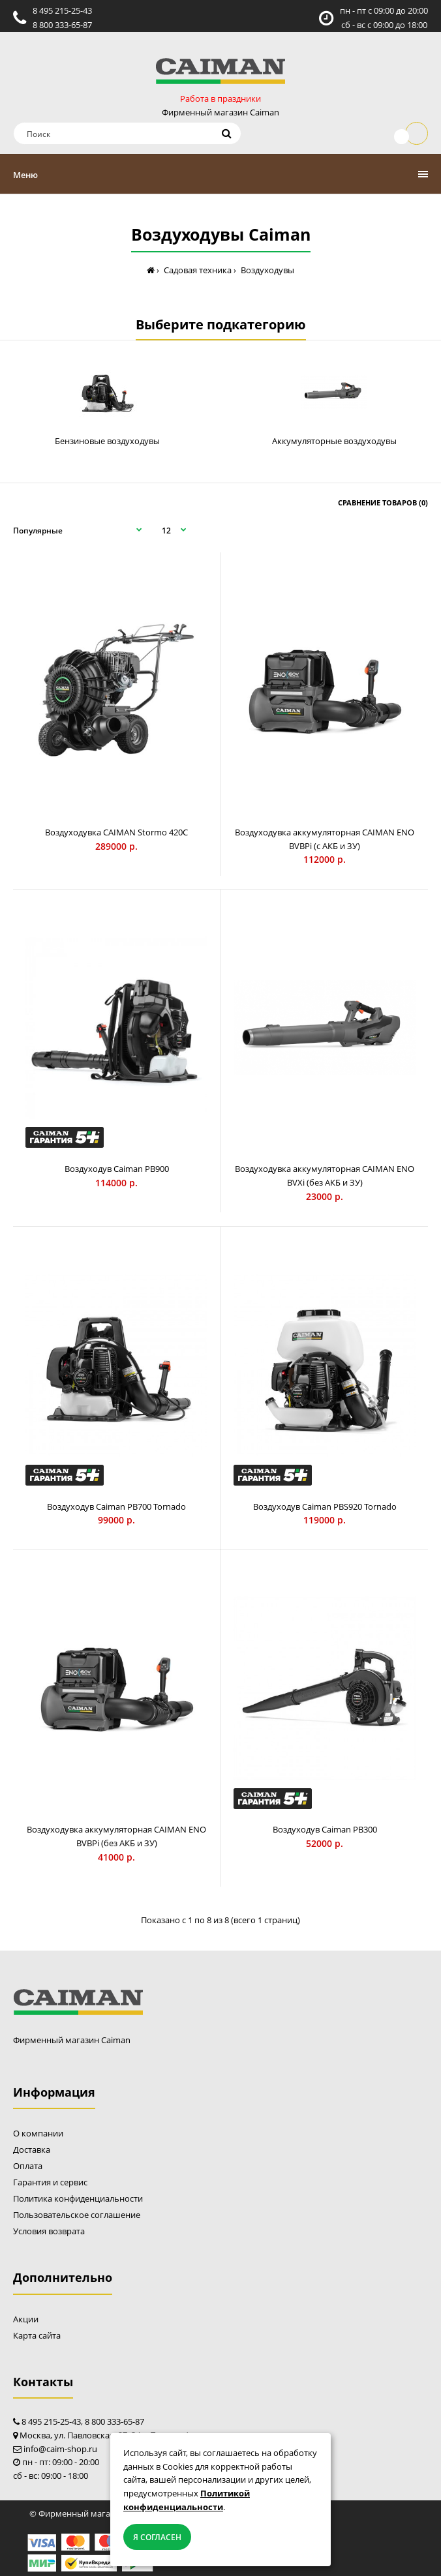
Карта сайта (37, 2335)
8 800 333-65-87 (62, 25)
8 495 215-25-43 (62, 10)
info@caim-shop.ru (60, 2449)
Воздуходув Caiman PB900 (117, 1169)
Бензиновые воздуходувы (107, 441)
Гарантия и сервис (50, 2182)
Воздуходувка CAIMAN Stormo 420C (116, 832)
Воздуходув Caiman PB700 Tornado (116, 1506)
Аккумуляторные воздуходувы (334, 441)
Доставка (31, 2149)
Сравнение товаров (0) (383, 502)
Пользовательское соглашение (76, 2215)
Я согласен (157, 2537)
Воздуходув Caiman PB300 (325, 1829)
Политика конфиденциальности (78, 2198)
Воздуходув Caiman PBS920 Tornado (325, 1506)
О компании (38, 2133)
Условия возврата (49, 2231)
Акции (25, 2319)
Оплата (27, 2166)
